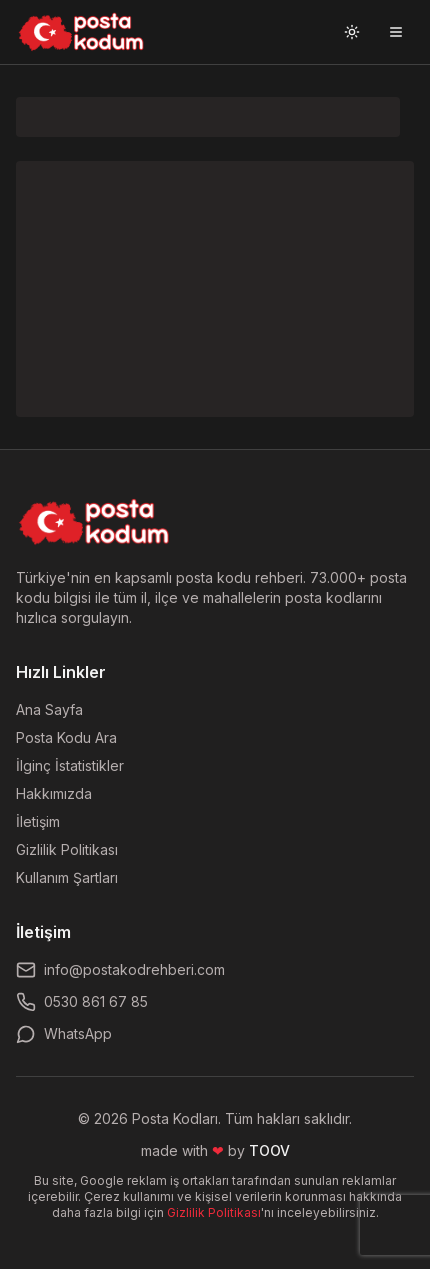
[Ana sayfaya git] (81, 32)
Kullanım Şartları (67, 877)
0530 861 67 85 (82, 1002)
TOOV (269, 1150)
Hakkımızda (54, 793)
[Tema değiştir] (352, 32)
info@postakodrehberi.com (120, 970)
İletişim (38, 821)
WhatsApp (64, 1034)
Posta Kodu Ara (66, 737)
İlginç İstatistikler (70, 765)
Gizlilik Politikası (67, 849)
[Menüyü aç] (396, 32)
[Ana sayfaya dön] (94, 522)
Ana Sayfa (49, 709)
